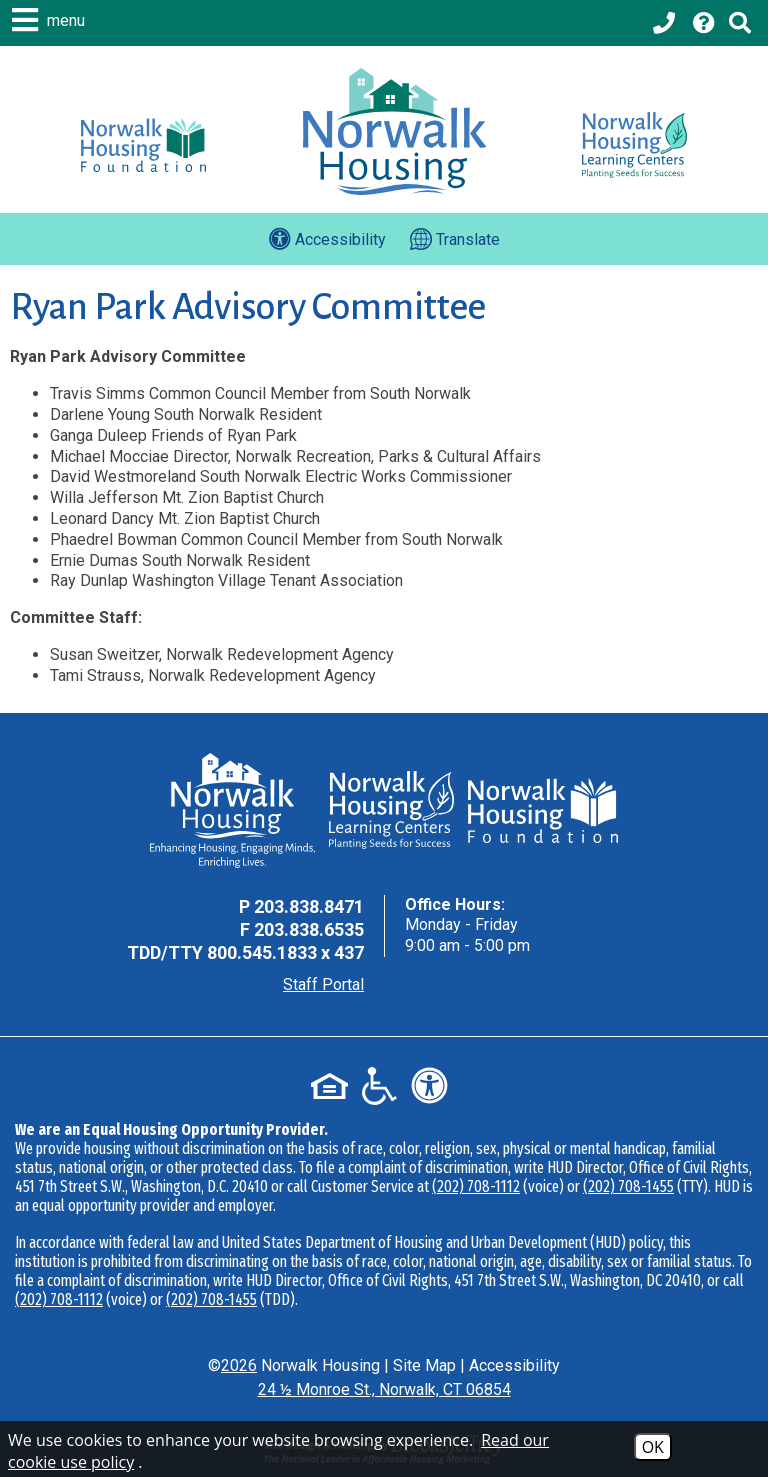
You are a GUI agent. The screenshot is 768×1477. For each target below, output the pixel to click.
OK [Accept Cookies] (653, 1447)
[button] (51, 20)
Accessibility (514, 1365)
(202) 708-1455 (628, 1186)
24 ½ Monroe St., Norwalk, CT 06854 (384, 1389)
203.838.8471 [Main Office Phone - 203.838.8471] (309, 906)
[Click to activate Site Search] (740, 23)
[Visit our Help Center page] (704, 23)
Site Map (424, 1365)
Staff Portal (323, 984)
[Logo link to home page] (394, 131)
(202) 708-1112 (476, 1186)
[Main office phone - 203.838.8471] (666, 23)
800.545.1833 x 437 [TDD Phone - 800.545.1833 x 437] (285, 952)
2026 (239, 1365)
